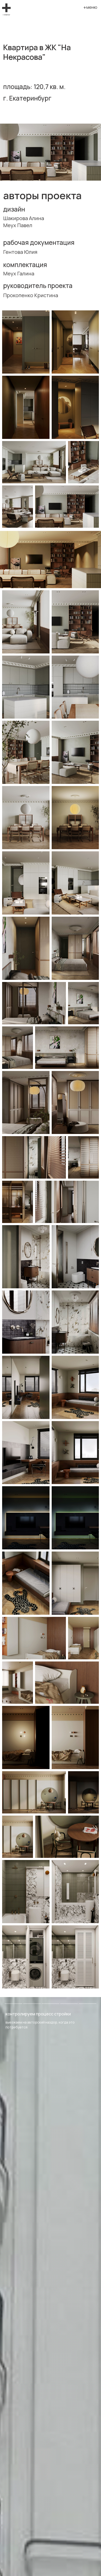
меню (91, 7)
